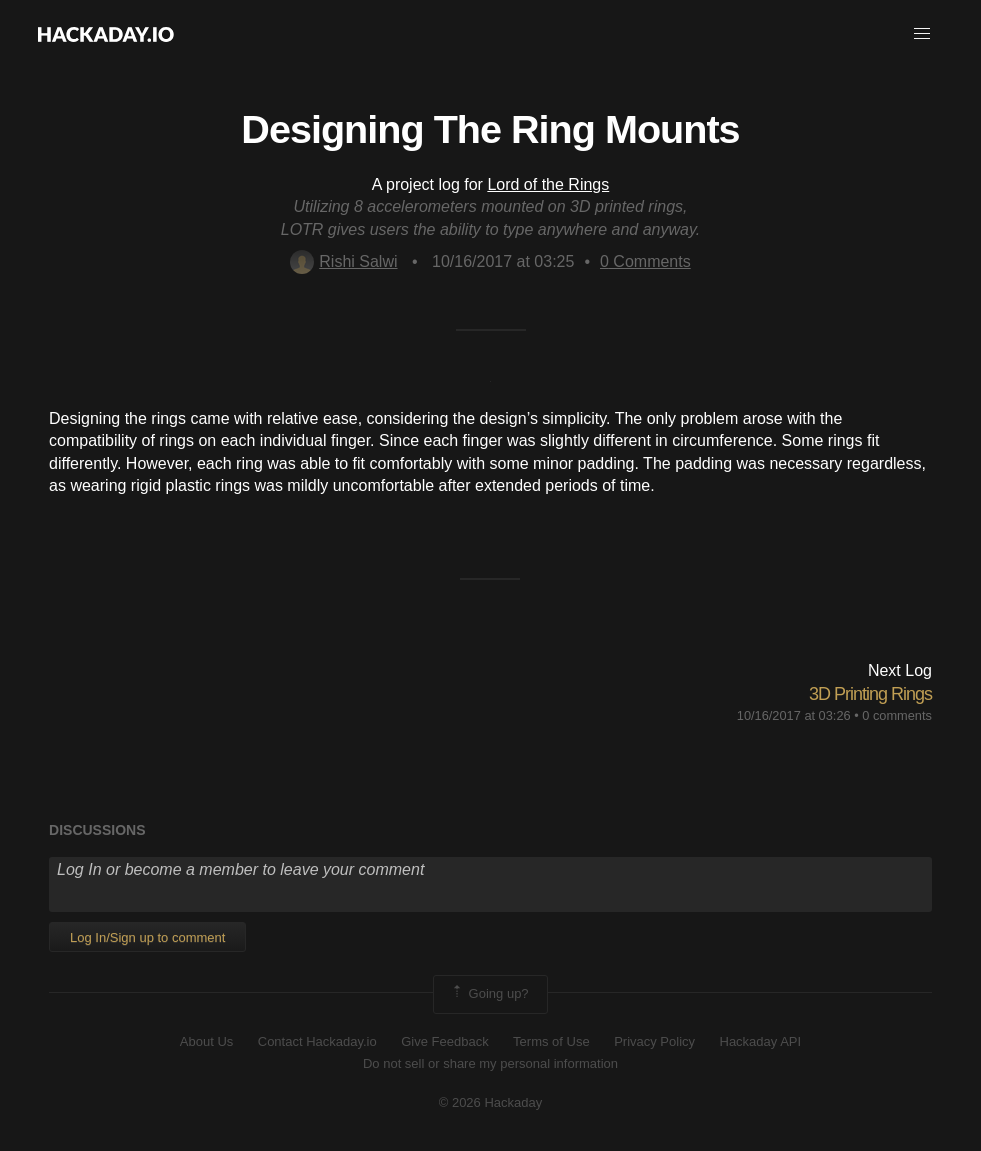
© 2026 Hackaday (491, 1102)
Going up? (489, 994)
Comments (645, 261)
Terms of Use (551, 1041)
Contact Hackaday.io (317, 1041)
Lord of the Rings (548, 184)
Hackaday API (761, 1041)
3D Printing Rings (870, 694)
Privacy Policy (654, 1041)
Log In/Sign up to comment (147, 937)
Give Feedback (444, 1041)
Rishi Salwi (343, 261)
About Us (206, 1041)
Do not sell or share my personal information (490, 1063)
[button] (922, 34)
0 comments (897, 715)
